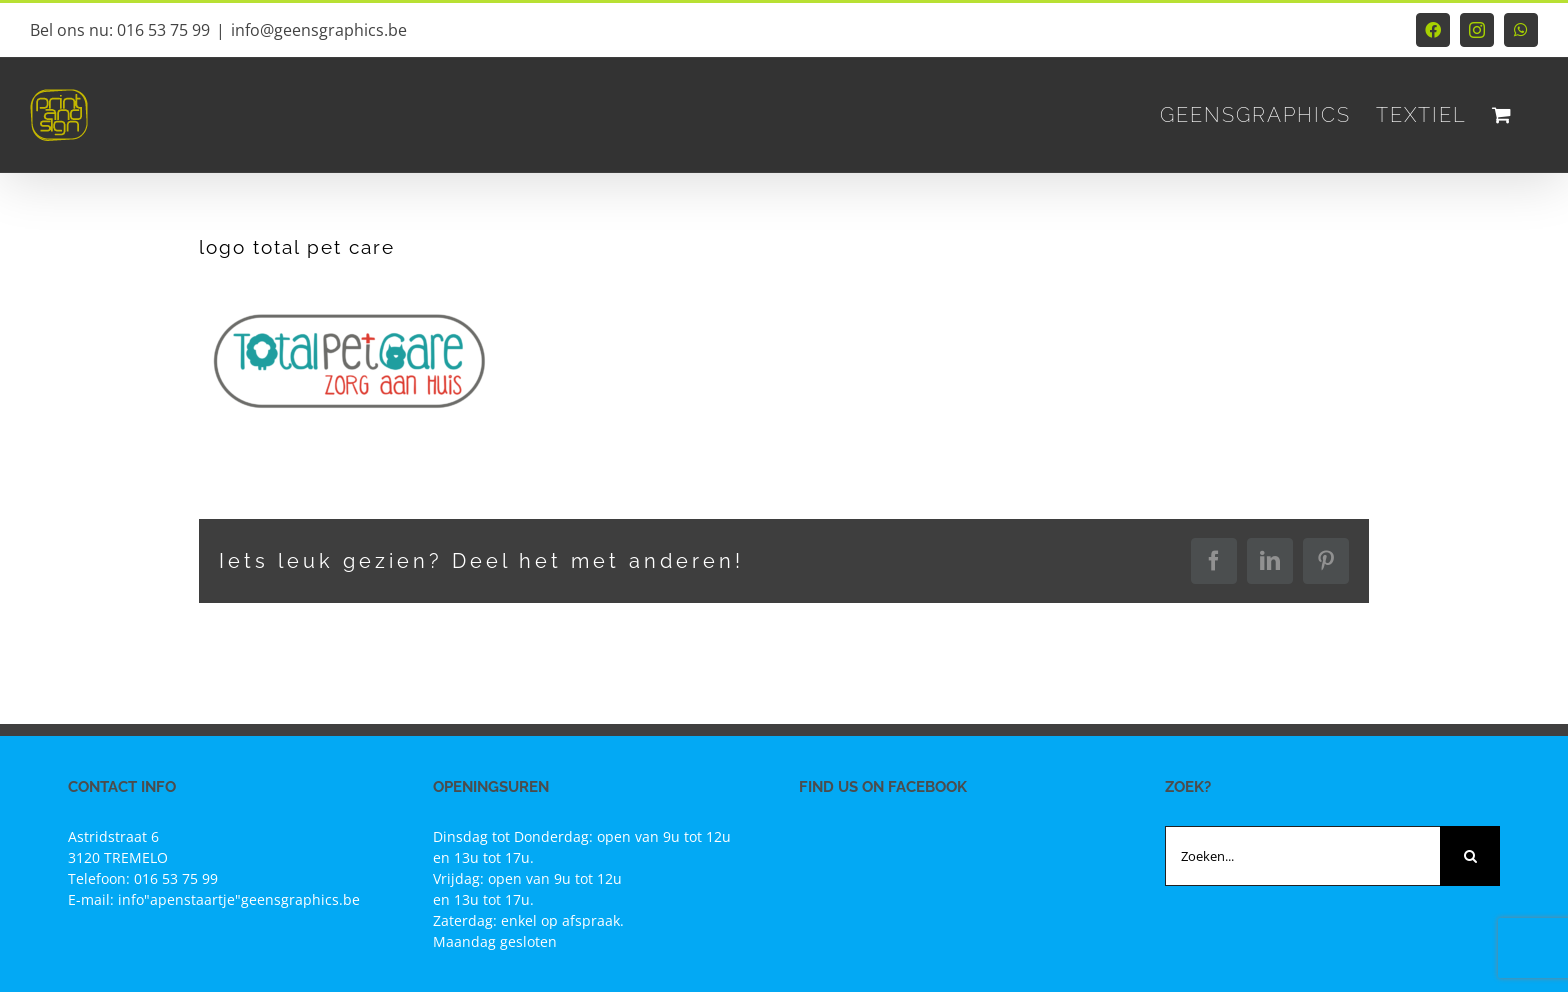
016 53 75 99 (176, 878)
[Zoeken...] (1303, 856)
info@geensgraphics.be (319, 30)
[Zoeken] (1470, 856)
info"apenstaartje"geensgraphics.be (239, 899)
